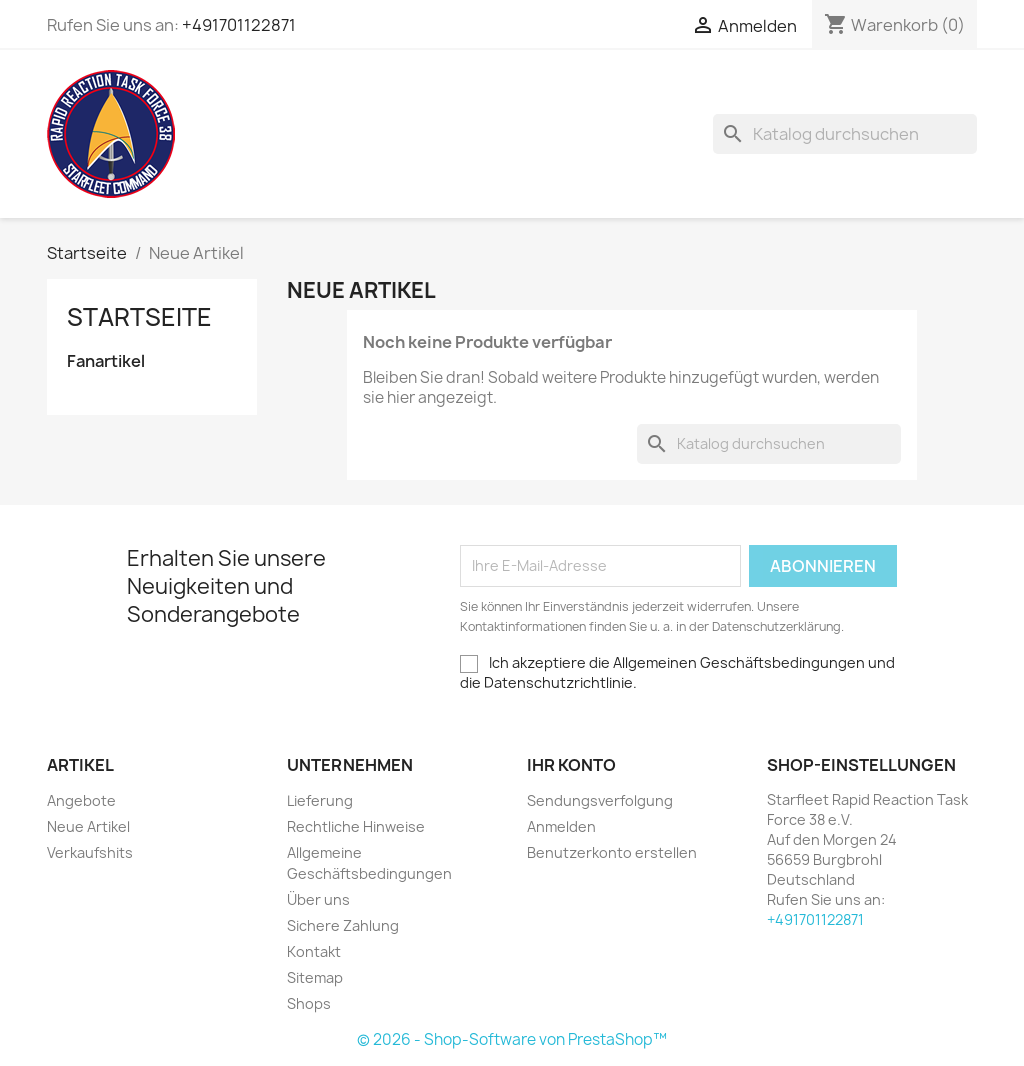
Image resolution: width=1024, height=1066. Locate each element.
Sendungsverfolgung (600, 800)
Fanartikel (106, 361)
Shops (309, 1003)
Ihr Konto (571, 765)
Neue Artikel (88, 826)
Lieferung (320, 800)
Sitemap (315, 977)
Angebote (81, 800)
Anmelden (561, 826)
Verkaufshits (90, 852)
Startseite (139, 317)
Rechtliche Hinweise (356, 826)
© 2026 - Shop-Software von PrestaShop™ (512, 1039)
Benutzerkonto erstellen (612, 852)
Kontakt (314, 951)
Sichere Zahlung (343, 925)
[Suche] (845, 134)
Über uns (318, 899)
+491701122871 (239, 25)
